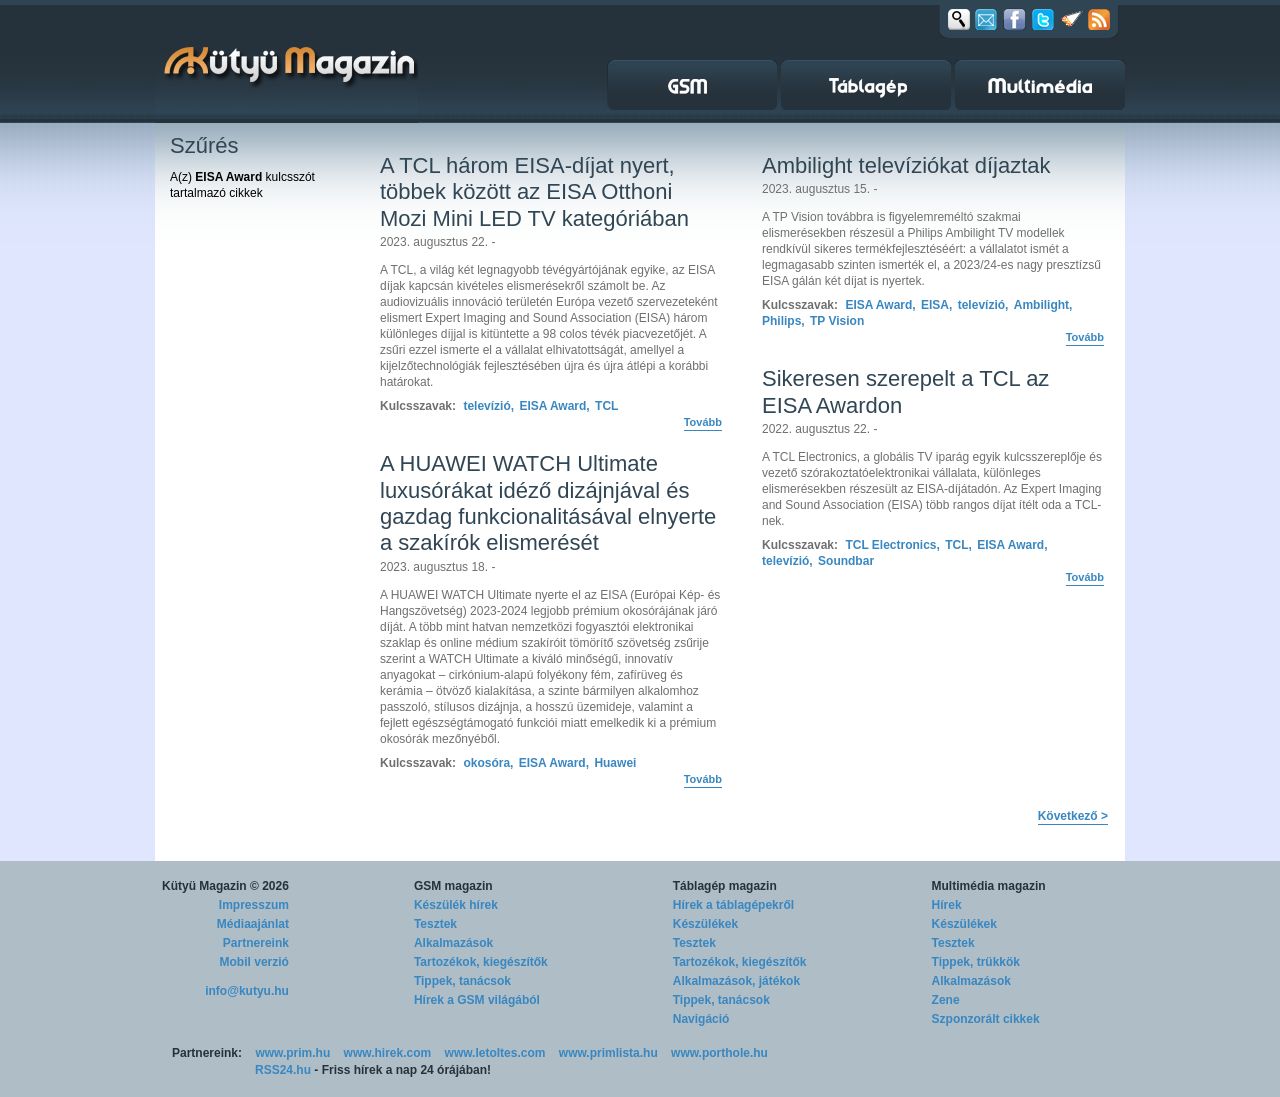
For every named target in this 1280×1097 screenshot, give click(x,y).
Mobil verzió (254, 962)
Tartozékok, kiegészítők (481, 962)
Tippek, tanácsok (462, 981)
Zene (946, 1000)
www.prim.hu (292, 1053)
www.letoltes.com (495, 1053)
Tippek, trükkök (976, 962)
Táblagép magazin (725, 886)
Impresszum (254, 905)
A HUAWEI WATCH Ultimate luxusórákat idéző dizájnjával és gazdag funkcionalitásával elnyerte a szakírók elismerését (548, 503)
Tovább (703, 422)
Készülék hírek (456, 905)
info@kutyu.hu (247, 991)
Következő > (1073, 816)
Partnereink (256, 943)
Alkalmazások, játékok (736, 981)
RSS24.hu (283, 1070)
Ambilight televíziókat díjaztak (906, 165)
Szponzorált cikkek (986, 1019)
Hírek (947, 905)
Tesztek (435, 924)
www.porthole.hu (719, 1053)
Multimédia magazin (989, 886)
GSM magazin (453, 886)
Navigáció (701, 1019)
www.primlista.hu (608, 1053)
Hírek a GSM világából (477, 1000)
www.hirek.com (388, 1053)
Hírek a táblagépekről (733, 905)
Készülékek (705, 924)
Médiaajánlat (253, 924)
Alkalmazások (453, 943)
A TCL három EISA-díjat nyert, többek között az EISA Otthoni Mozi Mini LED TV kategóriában (534, 192)
